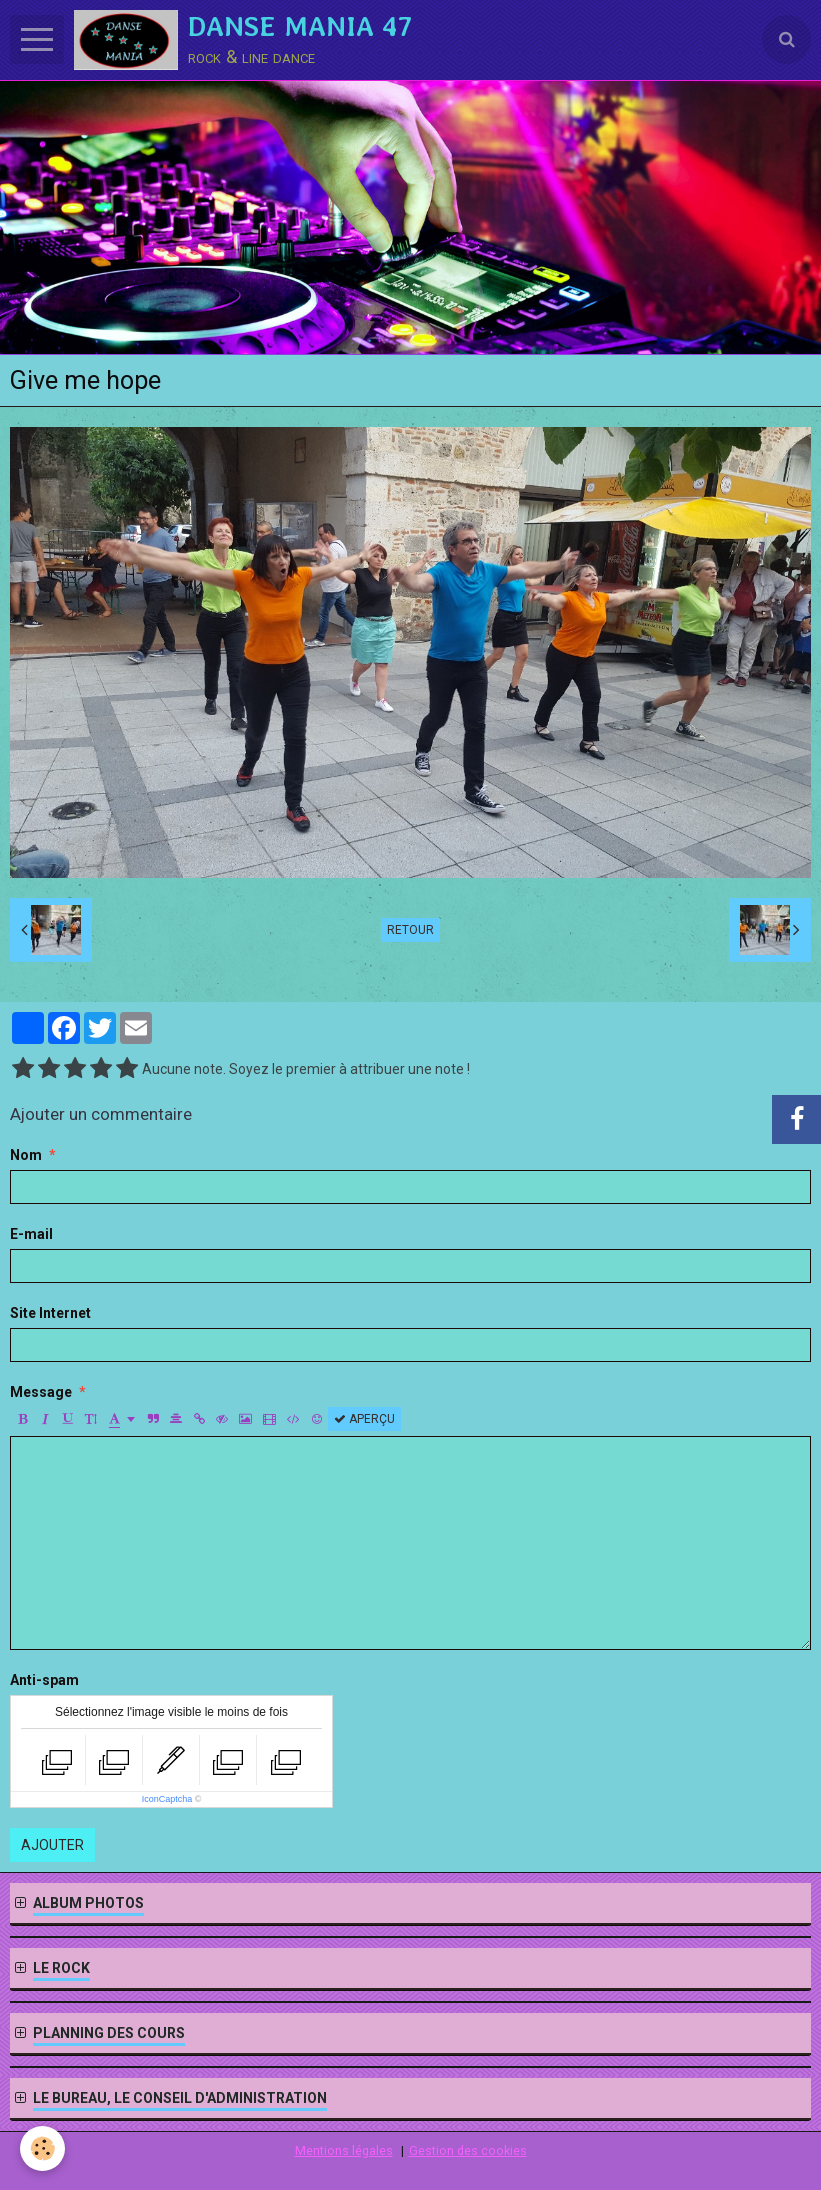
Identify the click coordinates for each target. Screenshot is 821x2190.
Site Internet (50, 1313)
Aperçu (364, 1419)
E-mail (31, 1234)
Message (41, 1392)
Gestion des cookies (468, 2150)
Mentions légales (344, 2150)
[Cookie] (42, 2148)
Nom (26, 1155)
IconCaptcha (167, 1799)
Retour (410, 930)
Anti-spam (44, 1680)
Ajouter (52, 1845)
